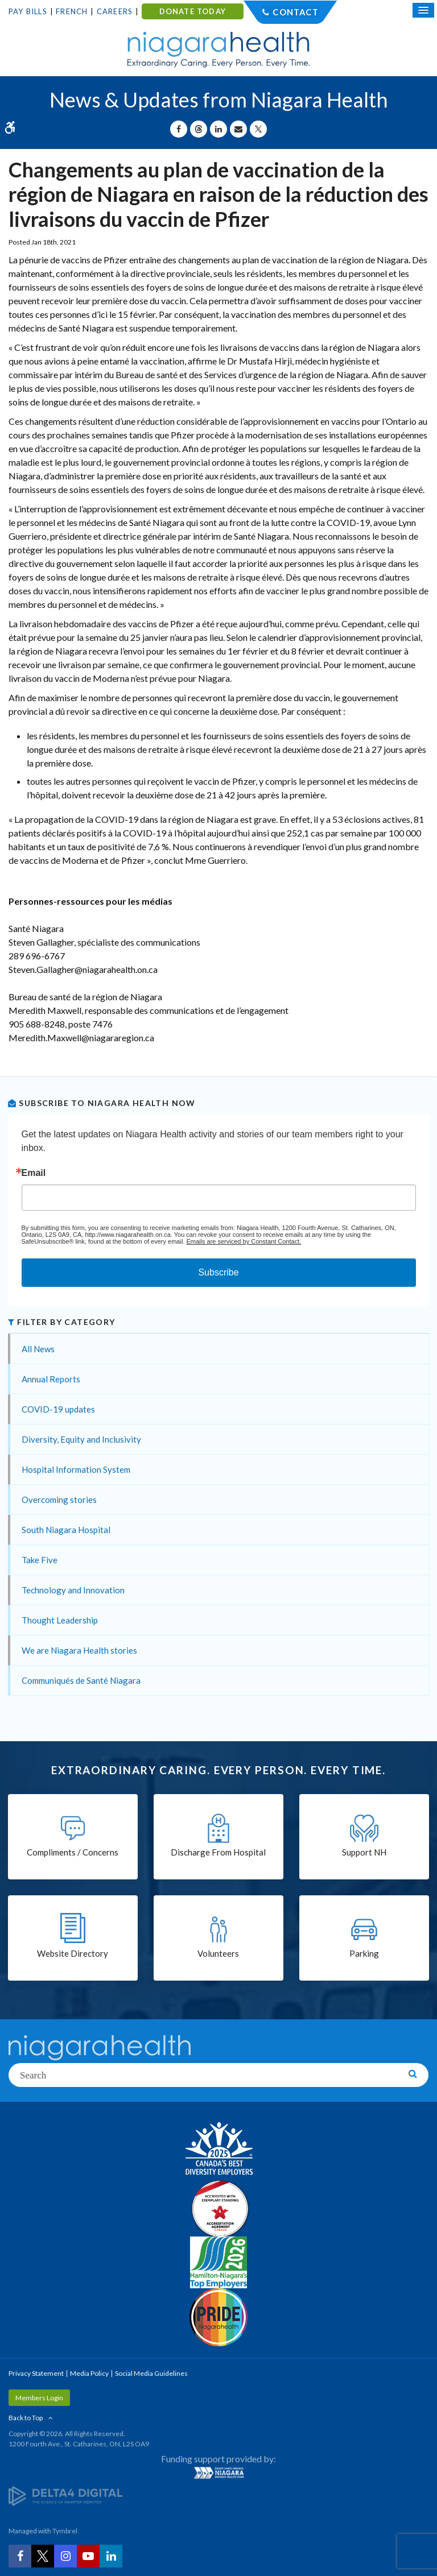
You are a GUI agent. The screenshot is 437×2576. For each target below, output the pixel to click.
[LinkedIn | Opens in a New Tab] (111, 2556)
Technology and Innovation (73, 1590)
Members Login (39, 2397)
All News (38, 1349)
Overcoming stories (59, 1499)
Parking (364, 1953)
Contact (295, 12)
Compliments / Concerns (72, 1852)
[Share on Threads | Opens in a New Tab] (198, 129)
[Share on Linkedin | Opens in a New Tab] (218, 129)
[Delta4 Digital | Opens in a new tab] (65, 2495)
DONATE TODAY (192, 11)
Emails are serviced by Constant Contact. (243, 1241)
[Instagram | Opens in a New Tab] (65, 2556)
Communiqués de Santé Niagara (81, 1680)
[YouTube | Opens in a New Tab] (88, 2556)
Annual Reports (51, 1379)
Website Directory (72, 1953)
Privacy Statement (36, 2373)
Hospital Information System (76, 1469)
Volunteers (218, 1953)
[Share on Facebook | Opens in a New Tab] (178, 129)
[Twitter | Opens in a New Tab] (42, 2556)
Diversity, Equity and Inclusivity (81, 1439)
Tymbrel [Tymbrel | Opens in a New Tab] (64, 2531)
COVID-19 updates (58, 1409)
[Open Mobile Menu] (423, 10)
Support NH (364, 1852)
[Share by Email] (238, 129)
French (72, 11)
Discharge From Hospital (218, 1852)
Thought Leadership (60, 1620)
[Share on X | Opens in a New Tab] (258, 129)
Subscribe (218, 1272)
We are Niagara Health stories (79, 1650)
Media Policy (89, 2373)
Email (34, 1173)
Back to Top (26, 2417)
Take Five (39, 1560)
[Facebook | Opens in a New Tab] (20, 2556)
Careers (115, 11)
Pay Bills (28, 11)
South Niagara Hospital (66, 1530)
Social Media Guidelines (151, 2373)
